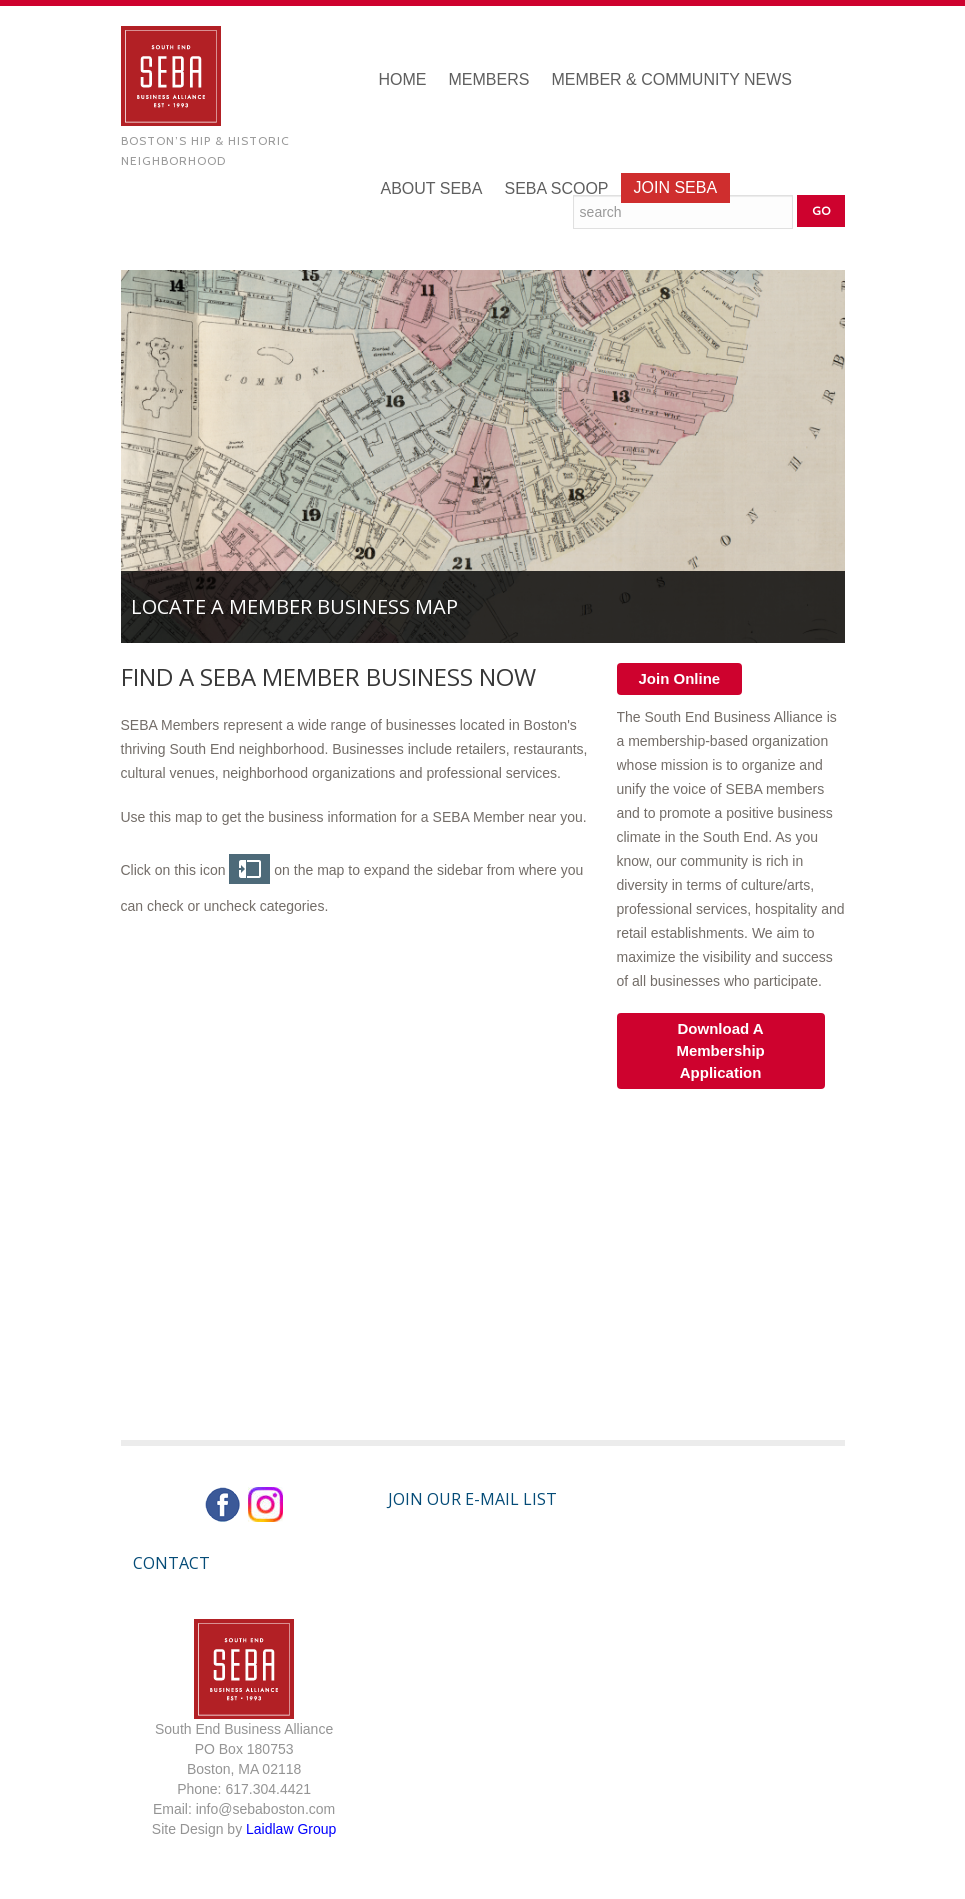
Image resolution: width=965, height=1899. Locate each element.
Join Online (680, 678)
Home (403, 79)
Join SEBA (676, 187)
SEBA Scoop (556, 188)
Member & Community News (671, 79)
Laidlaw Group (291, 1829)
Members (489, 79)
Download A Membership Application (720, 1050)
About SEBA (432, 188)
